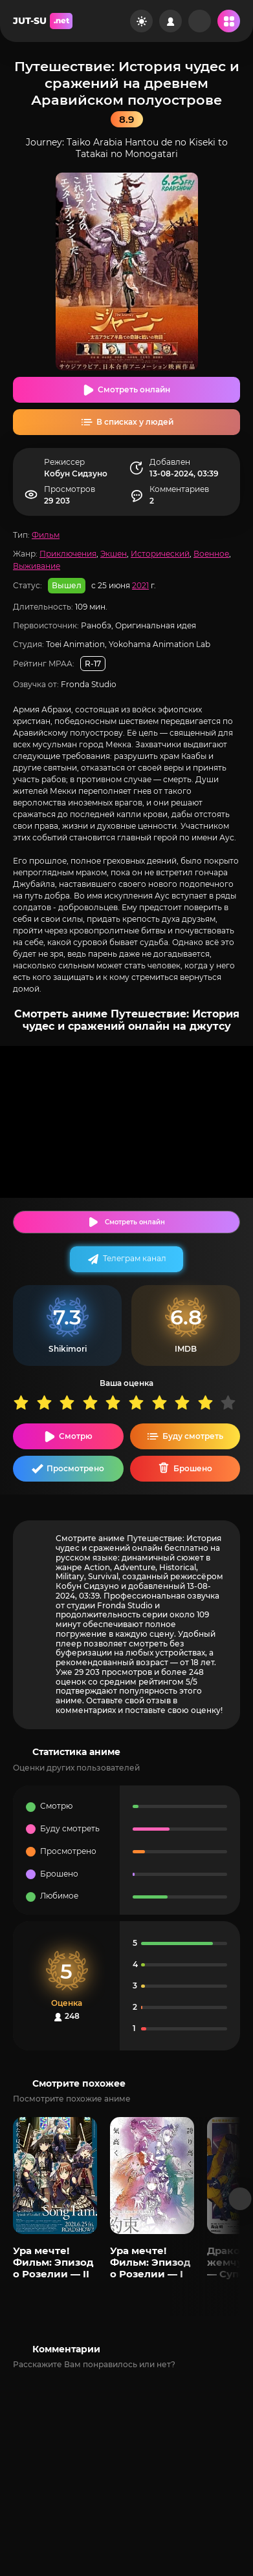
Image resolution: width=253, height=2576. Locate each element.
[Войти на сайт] (170, 21)
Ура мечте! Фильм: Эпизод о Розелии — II (53, 2262)
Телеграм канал (134, 1258)
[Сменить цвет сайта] (141, 21)
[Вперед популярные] (240, 2198)
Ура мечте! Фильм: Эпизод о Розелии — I (150, 2262)
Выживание (36, 566)
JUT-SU (42, 21)
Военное (211, 554)
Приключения (67, 554)
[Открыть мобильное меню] (228, 21)
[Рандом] (199, 21)
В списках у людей (134, 422)
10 (231, 1402)
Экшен (113, 554)
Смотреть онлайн (134, 389)
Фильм (46, 535)
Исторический (160, 554)
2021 (140, 585)
